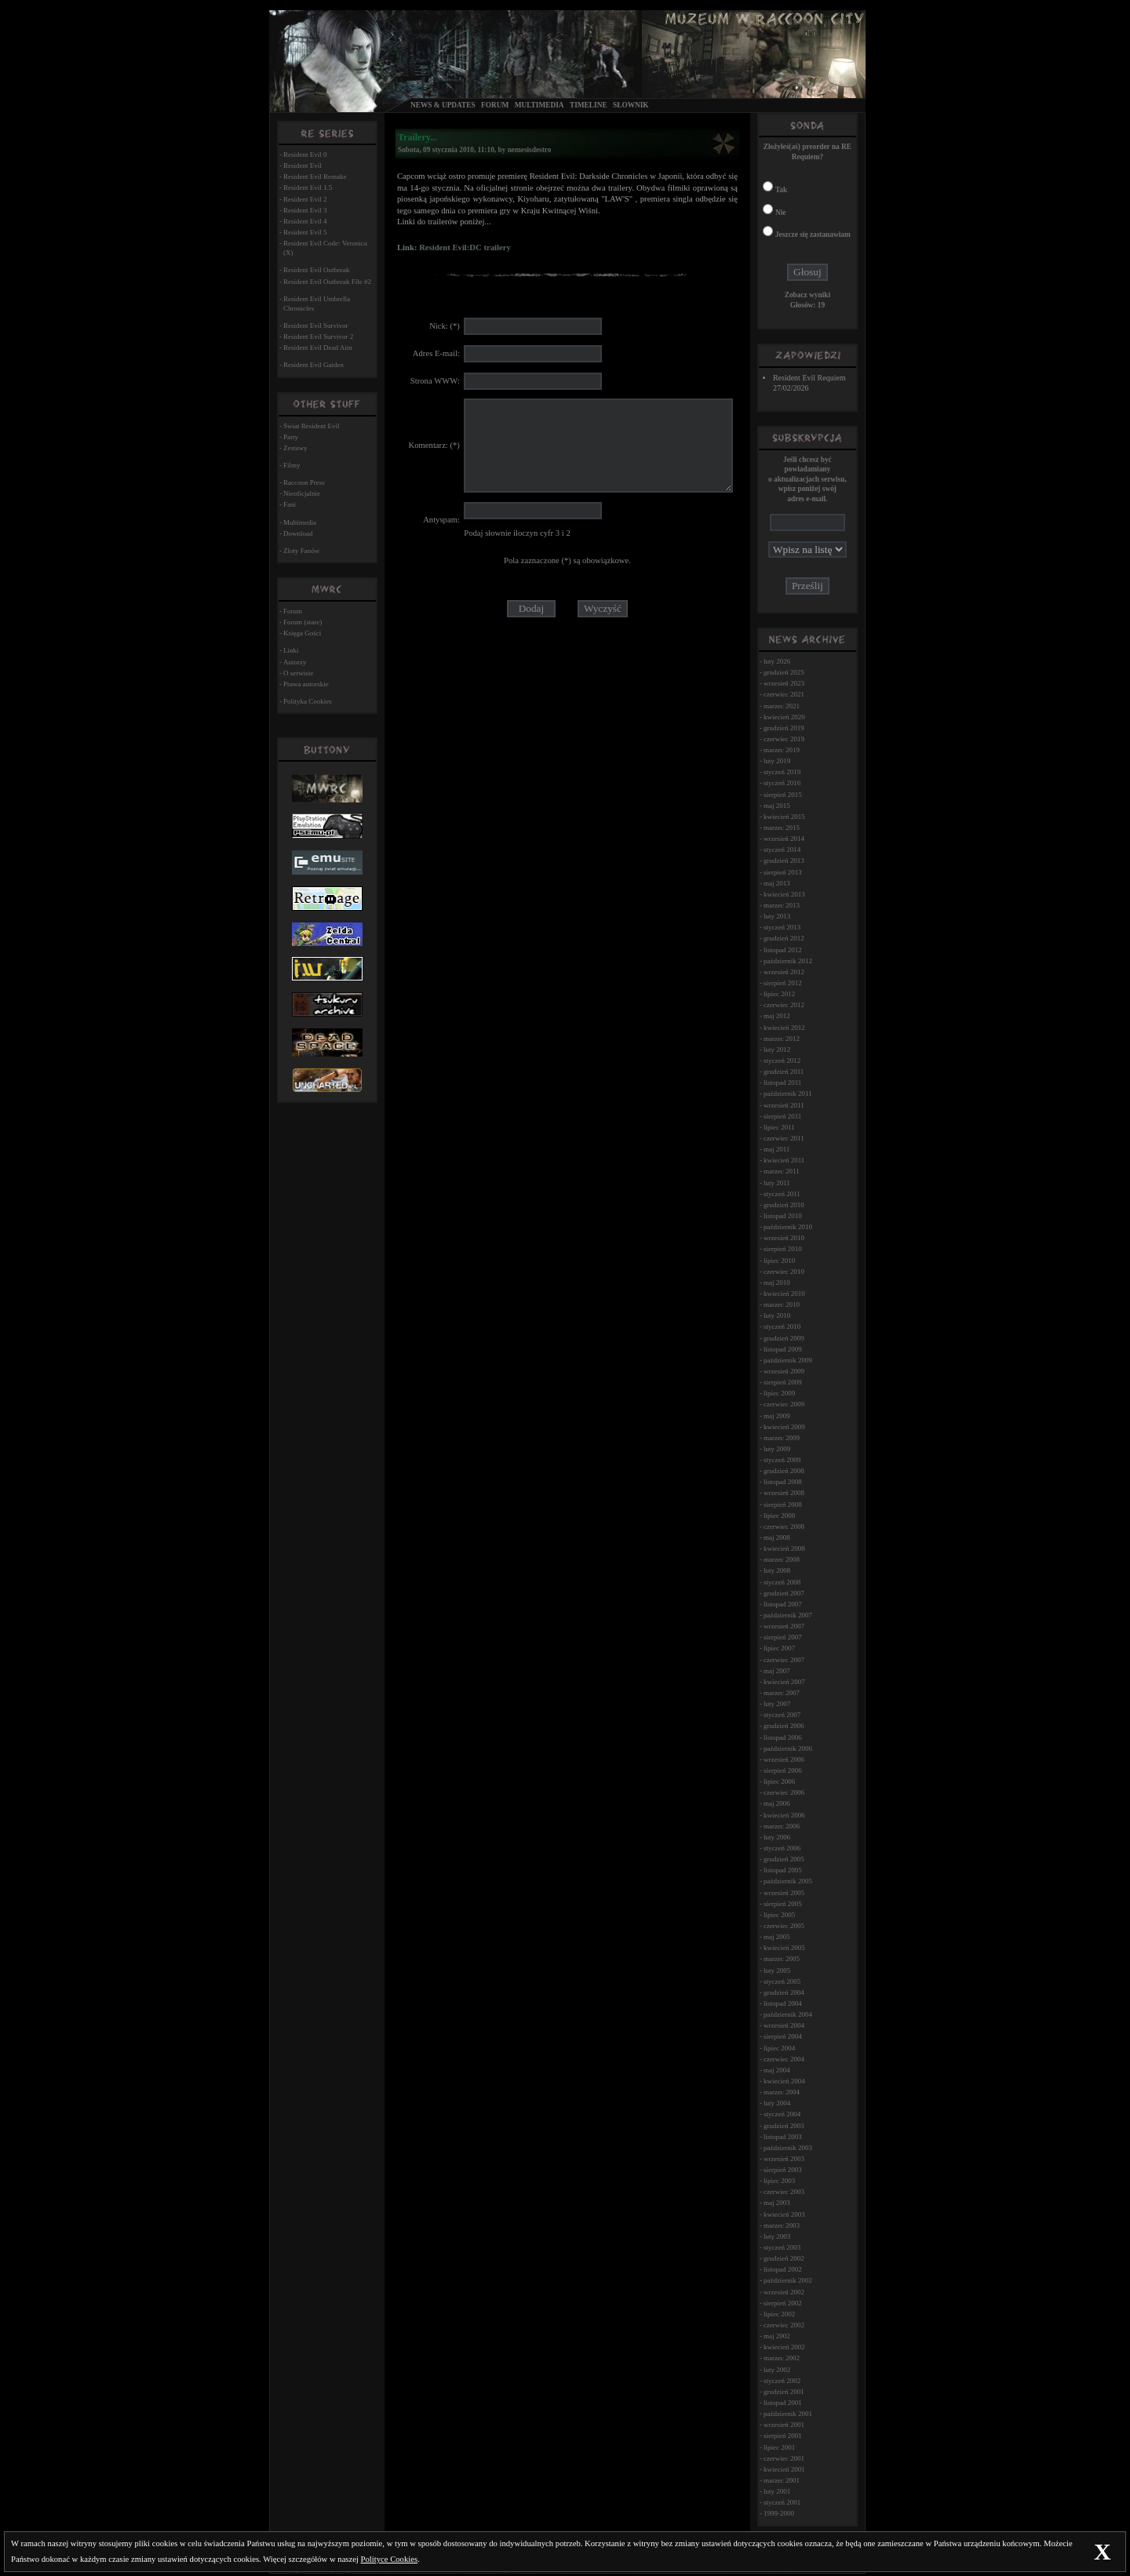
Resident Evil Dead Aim (317, 347)
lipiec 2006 (779, 1781)
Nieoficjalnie (301, 493)
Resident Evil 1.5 (307, 187)
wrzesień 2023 (784, 683)
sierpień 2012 (783, 983)
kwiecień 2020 (784, 717)
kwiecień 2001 (784, 2469)
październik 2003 (788, 2148)
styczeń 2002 (782, 2381)
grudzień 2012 (784, 938)
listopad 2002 (783, 2269)
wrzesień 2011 (784, 1105)
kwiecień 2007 (784, 1682)
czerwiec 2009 (784, 1404)
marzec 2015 (782, 827)
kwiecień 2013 (784, 894)
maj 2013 (777, 883)
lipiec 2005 (779, 1915)
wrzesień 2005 (784, 1893)
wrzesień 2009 (784, 1371)
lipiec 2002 (779, 2314)
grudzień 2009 (784, 1338)
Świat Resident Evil (311, 426)
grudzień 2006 (784, 1726)
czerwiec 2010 (784, 1271)
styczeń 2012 (782, 1060)
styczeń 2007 (782, 1715)
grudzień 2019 (784, 728)
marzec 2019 (782, 750)
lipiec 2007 (779, 1648)
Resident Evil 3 (305, 210)
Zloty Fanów (301, 551)
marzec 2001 (782, 2480)
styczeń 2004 (782, 2114)
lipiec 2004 (779, 2048)
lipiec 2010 (779, 1260)
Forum (494, 105)
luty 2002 (777, 2370)
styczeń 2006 (782, 1848)
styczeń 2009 (782, 1460)
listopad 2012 (783, 950)
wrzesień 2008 (784, 1493)
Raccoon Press (304, 482)
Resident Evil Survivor (315, 325)
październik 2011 (788, 1093)
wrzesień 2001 (784, 2425)
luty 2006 (777, 1837)
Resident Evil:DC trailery (465, 247)
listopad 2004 (783, 2003)
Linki (291, 650)
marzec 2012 (782, 1038)
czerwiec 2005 (784, 1926)
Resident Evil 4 (305, 221)
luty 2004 (777, 2103)
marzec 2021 (782, 706)
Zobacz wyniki (807, 295)
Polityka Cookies (307, 701)
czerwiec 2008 (784, 1526)
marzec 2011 (782, 1171)
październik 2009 (788, 1360)
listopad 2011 (782, 1082)
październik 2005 (788, 1881)
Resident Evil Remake (314, 176)
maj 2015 (777, 806)
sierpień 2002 (783, 2303)
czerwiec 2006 (784, 1792)
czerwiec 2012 (784, 1005)
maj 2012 (777, 1016)
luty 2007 (777, 1704)
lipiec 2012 (779, 994)
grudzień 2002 (784, 2258)
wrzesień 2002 (784, 2292)
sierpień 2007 (783, 1637)
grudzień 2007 (784, 1593)
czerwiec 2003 (784, 2192)
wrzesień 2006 (784, 1759)
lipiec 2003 (779, 2181)
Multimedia (539, 105)
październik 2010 (788, 1227)
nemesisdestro (530, 150)
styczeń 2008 (782, 1582)
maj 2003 (777, 2203)
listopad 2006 (783, 1737)
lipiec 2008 (779, 1515)
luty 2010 (777, 1315)
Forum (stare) (302, 622)
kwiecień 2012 (784, 1027)
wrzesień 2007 (784, 1626)
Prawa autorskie (306, 684)
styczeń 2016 (782, 783)
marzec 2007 (782, 1693)
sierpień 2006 (783, 1770)
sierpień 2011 (782, 1116)
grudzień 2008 (784, 1471)
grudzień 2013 (784, 860)
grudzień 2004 (784, 1992)
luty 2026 (777, 661)
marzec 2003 (782, 2225)
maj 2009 (777, 1416)
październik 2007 (788, 1615)
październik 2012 (788, 961)
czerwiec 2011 (784, 1138)
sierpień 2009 (783, 1382)
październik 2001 (788, 2414)
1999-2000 (779, 2513)
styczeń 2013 (782, 927)
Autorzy (295, 662)
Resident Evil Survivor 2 (318, 336)
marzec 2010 (782, 1304)
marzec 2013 (782, 905)
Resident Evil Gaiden (313, 365)
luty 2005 (777, 1970)
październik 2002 (788, 2280)
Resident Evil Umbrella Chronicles (316, 303)
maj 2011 (776, 1149)
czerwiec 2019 (784, 739)
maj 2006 (777, 1803)
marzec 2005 (782, 1959)
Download (298, 533)
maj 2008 (777, 1537)
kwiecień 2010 (784, 1293)
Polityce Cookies (389, 2559)
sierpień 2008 (783, 1504)
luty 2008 (777, 1570)
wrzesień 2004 (784, 2025)
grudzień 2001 (784, 2392)
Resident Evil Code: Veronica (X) (325, 248)
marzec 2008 (782, 1559)
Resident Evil (302, 165)
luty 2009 (777, 1449)
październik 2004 (788, 2014)
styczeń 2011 (782, 1194)
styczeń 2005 (782, 1981)
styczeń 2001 (782, 2502)
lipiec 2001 (779, 2447)
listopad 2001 (783, 2403)
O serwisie (298, 673)
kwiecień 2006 (784, 1815)
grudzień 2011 (784, 1071)
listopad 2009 (783, 1349)
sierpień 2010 (783, 1249)
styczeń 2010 (782, 1326)
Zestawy (295, 448)
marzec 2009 (782, 1438)
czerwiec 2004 (784, 2059)
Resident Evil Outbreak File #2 (327, 282)
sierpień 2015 (783, 795)
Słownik (631, 105)
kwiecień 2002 (784, 2347)
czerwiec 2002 (784, 2325)
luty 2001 (777, 2491)
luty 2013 (777, 916)
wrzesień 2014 (784, 838)
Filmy (292, 465)
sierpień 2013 (783, 872)
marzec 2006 (782, 1826)
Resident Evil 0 (305, 154)
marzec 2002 (782, 2358)
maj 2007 (777, 1671)
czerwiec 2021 (784, 694)
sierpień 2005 (783, 1904)
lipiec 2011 (779, 1127)
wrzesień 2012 (784, 972)
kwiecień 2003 (784, 2214)
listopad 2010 (783, 1216)
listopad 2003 (783, 2137)
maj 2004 (777, 2070)
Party (290, 437)
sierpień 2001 (783, 2436)
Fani (289, 504)
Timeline (588, 105)
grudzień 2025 (784, 672)
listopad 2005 (783, 1870)
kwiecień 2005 (784, 1948)
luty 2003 (777, 2236)
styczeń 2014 (782, 849)
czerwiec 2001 (784, 2458)
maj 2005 (777, 1937)
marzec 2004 (782, 2092)
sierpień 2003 (783, 2170)
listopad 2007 (783, 1604)
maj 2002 (777, 2336)
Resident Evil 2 (305, 199)
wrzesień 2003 (784, 2159)
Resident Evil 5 (305, 232)
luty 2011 (777, 1183)
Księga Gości (302, 633)
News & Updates (443, 105)
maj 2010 (777, 1282)
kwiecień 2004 (784, 2081)
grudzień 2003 (784, 2126)
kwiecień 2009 (784, 1427)
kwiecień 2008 (784, 1548)
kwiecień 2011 (784, 1160)
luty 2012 (777, 1049)
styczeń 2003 (782, 2247)
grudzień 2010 (784, 1205)
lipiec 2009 (779, 1393)
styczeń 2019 (782, 772)
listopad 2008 (783, 1482)
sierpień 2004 (783, 2036)
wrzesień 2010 (784, 1238)
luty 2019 (777, 761)
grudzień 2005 (784, 1859)
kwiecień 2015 (784, 816)
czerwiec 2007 (784, 1660)
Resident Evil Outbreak (316, 270)
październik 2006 (788, 1748)
